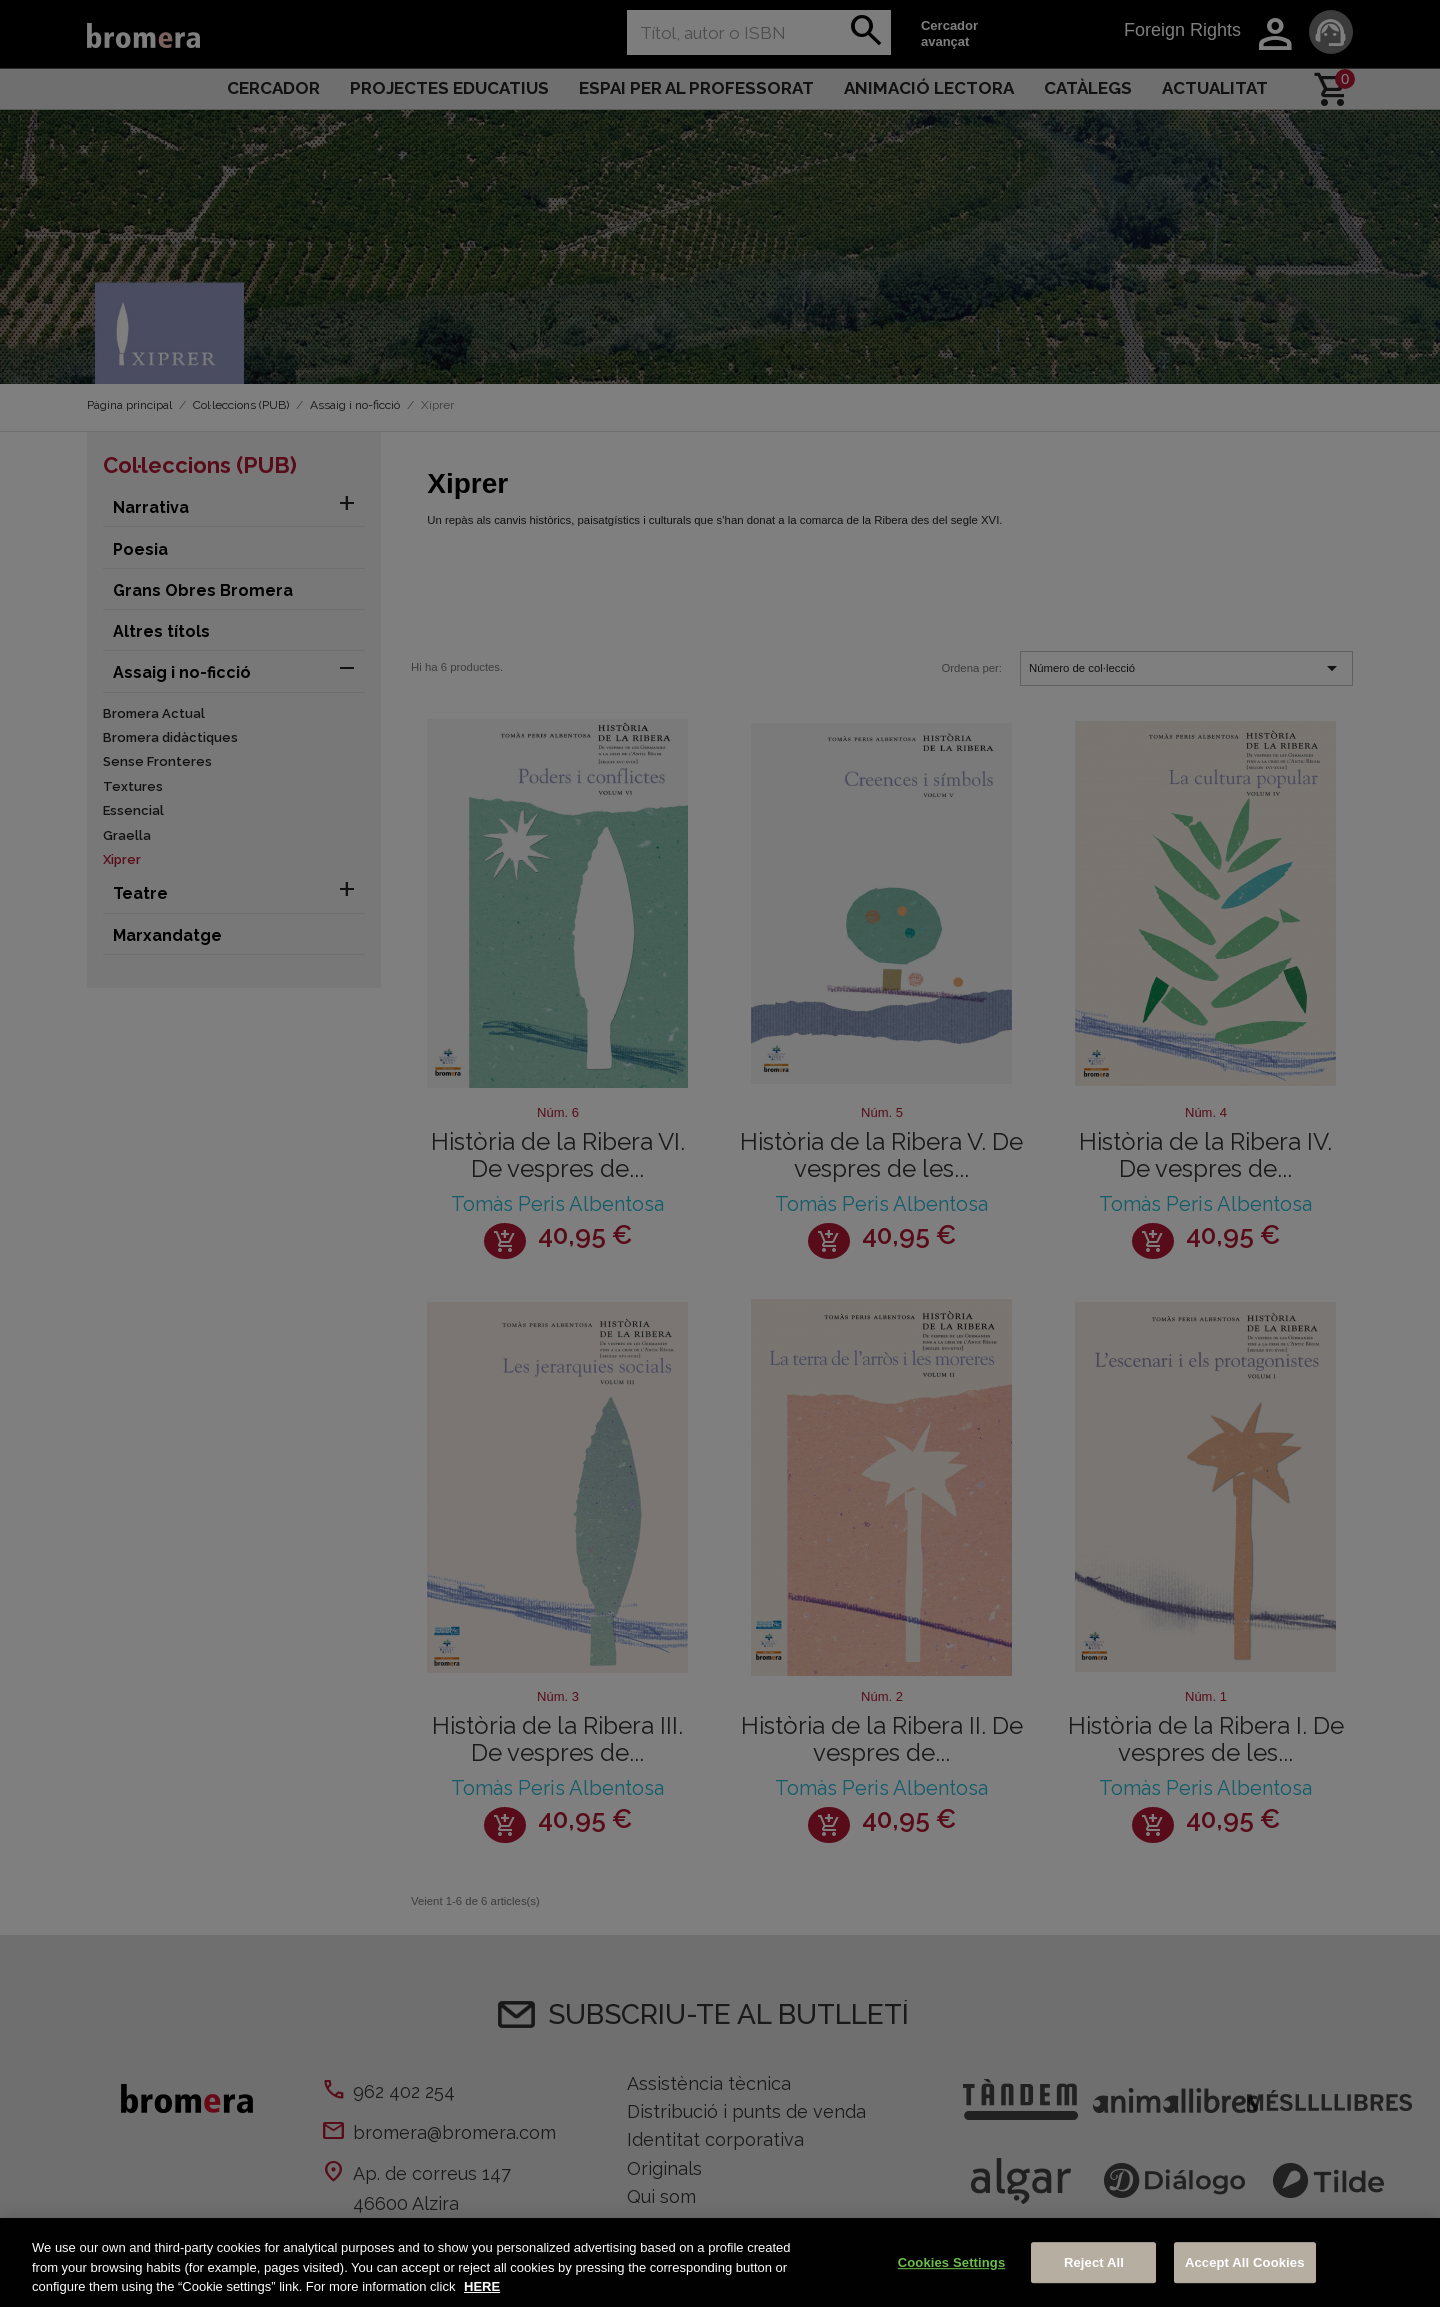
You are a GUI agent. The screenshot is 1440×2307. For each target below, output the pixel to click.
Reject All (1094, 2262)
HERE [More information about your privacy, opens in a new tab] (482, 2286)
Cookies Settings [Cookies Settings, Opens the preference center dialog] (952, 2262)
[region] (720, 2262)
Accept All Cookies (1245, 2262)
